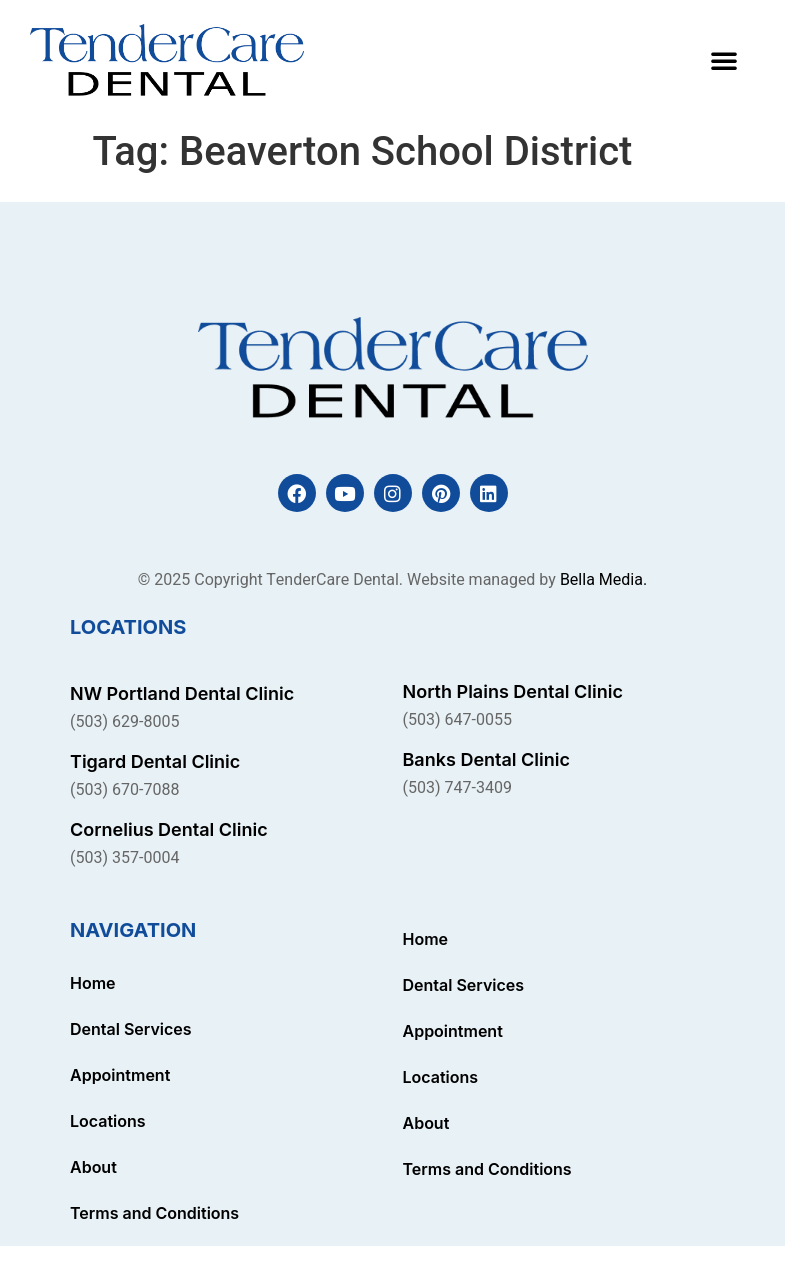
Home (93, 983)
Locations (108, 1121)
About (93, 1167)
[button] (724, 60)
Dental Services (131, 1029)
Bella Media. (603, 580)
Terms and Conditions (154, 1213)
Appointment (120, 1075)
